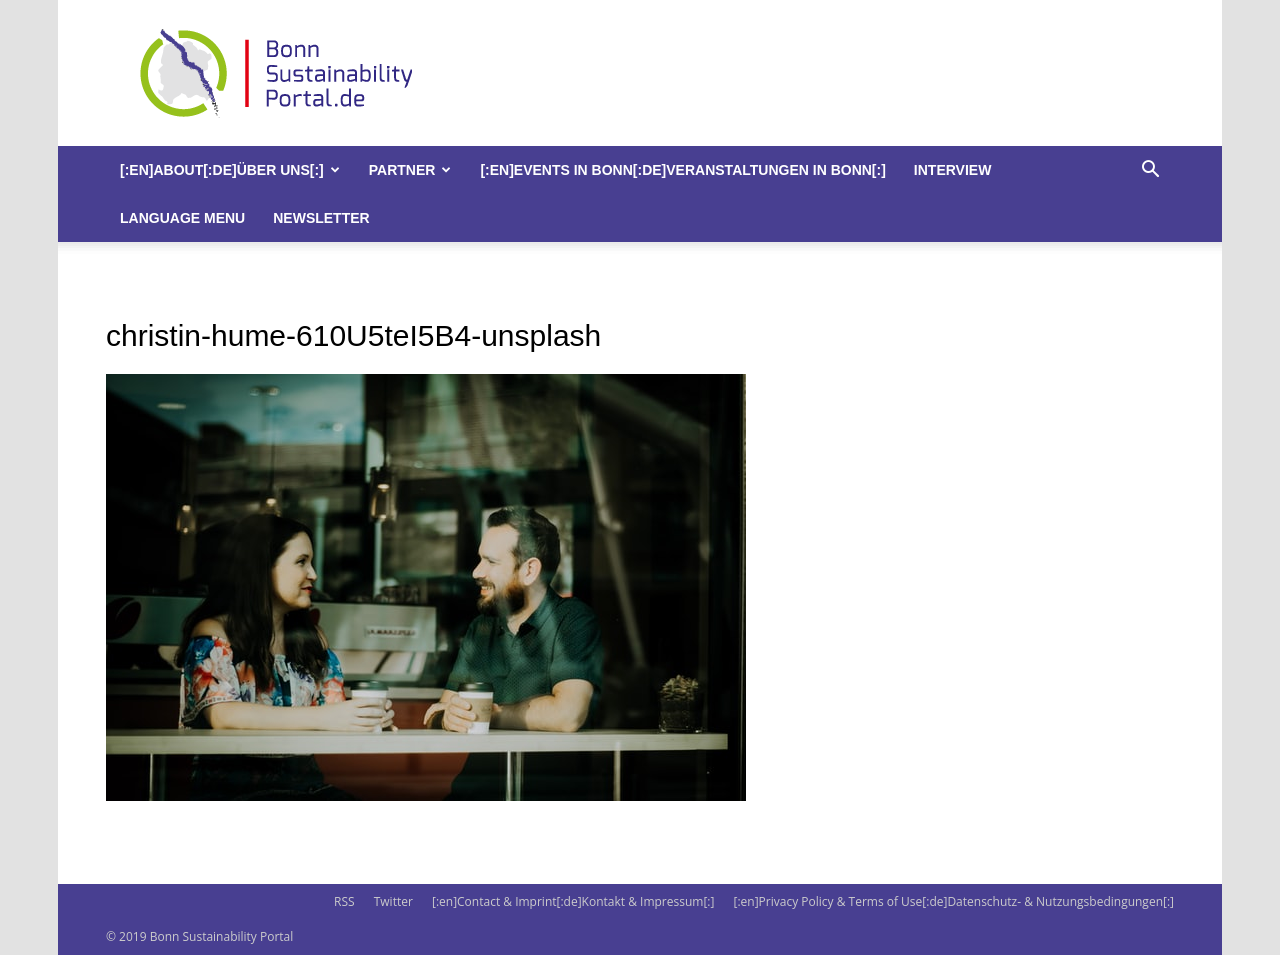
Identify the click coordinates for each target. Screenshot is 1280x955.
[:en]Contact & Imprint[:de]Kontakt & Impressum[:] (573, 901)
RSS (344, 901)
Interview (953, 170)
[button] (1150, 171)
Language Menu (182, 218)
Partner (410, 170)
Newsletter (321, 218)
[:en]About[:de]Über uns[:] (230, 170)
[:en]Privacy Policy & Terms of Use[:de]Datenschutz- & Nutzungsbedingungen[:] (954, 901)
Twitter (393, 901)
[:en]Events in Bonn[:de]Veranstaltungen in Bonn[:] (682, 170)
